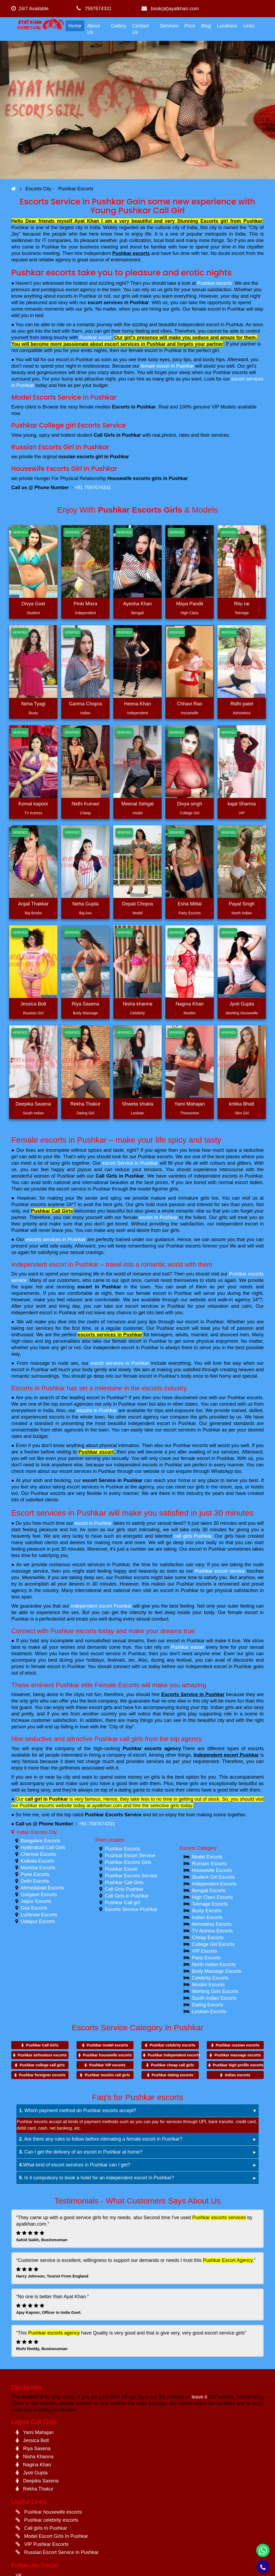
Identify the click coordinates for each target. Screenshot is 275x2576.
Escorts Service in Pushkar (193, 1694)
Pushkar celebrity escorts (172, 2045)
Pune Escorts (35, 1874)
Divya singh (189, 803)
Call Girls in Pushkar (120, 1176)
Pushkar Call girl (122, 1902)
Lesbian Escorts (209, 2011)
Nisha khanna (137, 1004)
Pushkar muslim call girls (107, 2075)
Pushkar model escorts (107, 2045)
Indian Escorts (207, 1917)
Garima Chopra (85, 703)
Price (189, 26)
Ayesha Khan (137, 603)
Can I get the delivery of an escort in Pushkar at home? (80, 2152)
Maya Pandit (189, 603)
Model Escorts (207, 1857)
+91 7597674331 (93, 487)
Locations (227, 26)
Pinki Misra (85, 603)
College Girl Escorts (213, 1944)
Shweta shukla (137, 1104)
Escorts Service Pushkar (131, 1909)
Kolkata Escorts (37, 1861)
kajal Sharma (241, 803)
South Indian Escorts (214, 1998)
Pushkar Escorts (122, 1849)
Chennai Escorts (38, 1854)
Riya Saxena (85, 1004)
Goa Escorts (34, 1908)
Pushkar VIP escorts (107, 2065)
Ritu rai (241, 603)
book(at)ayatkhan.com (170, 8)
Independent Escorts (214, 1883)
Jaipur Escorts (36, 1901)
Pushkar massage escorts (237, 2055)
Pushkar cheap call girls (172, 2065)
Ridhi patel (241, 703)
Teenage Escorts (210, 1904)
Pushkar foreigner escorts (42, 2075)
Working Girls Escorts (215, 1991)
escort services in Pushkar (118, 302)
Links (249, 26)
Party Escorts (206, 1957)
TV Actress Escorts (212, 1931)
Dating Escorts (207, 2004)
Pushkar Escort (121, 1869)
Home (74, 26)
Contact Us (140, 29)
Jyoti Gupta (241, 1004)
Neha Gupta (85, 904)
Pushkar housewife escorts (107, 2055)
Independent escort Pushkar (226, 1755)
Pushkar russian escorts (237, 2045)
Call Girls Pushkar (124, 1889)
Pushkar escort (95, 337)
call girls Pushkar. (193, 1536)
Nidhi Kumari (85, 803)
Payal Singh (242, 904)
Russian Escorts (209, 1863)
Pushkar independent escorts (174, 2055)
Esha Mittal (189, 904)
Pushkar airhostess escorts (42, 2055)
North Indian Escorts (214, 1964)
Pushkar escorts (131, 253)
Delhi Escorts (35, 1881)
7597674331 (94, 8)
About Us (93, 29)
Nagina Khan (190, 1004)
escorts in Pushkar (97, 1410)
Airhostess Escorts (212, 1924)
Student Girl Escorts (213, 1877)
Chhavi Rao (189, 703)
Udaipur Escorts (38, 1921)
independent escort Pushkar (101, 1606)
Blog (206, 26)
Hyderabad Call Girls (43, 1847)
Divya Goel (33, 603)
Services (169, 26)
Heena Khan (137, 703)
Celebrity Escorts (210, 1978)
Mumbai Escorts (38, 1867)
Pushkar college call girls (42, 2065)
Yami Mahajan (189, 1104)
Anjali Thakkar (33, 904)
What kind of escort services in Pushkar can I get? (74, 2165)
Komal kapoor (33, 803)
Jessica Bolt (33, 1004)
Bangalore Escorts (40, 1840)
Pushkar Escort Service (130, 1855)
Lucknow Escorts (39, 1914)
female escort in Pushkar (167, 366)
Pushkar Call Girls (52, 1211)
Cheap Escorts (208, 1937)
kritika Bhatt (241, 1104)
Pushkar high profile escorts (238, 2065)
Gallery (118, 26)
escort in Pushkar (158, 1217)
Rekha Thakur (85, 1104)
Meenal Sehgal (137, 803)
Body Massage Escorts (216, 1971)
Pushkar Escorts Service (113, 1814)
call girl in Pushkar (46, 1799)
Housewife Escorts (212, 1870)
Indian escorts (237, 2075)
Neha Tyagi (33, 703)
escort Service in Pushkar (130, 1163)
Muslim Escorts (208, 1984)
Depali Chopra (137, 904)
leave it (199, 2397)
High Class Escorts (212, 1897)
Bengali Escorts (209, 1890)
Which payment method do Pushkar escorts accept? (77, 2110)
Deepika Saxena (33, 1104)
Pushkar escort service (220, 1571)
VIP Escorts (204, 1951)
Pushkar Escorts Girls (128, 1862)
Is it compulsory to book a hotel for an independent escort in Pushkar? (96, 2177)
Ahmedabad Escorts (42, 1888)
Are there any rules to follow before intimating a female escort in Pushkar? (100, 2139)
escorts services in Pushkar (55, 1239)
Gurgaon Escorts (39, 1894)
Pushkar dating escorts (172, 2075)
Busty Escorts (207, 1910)
